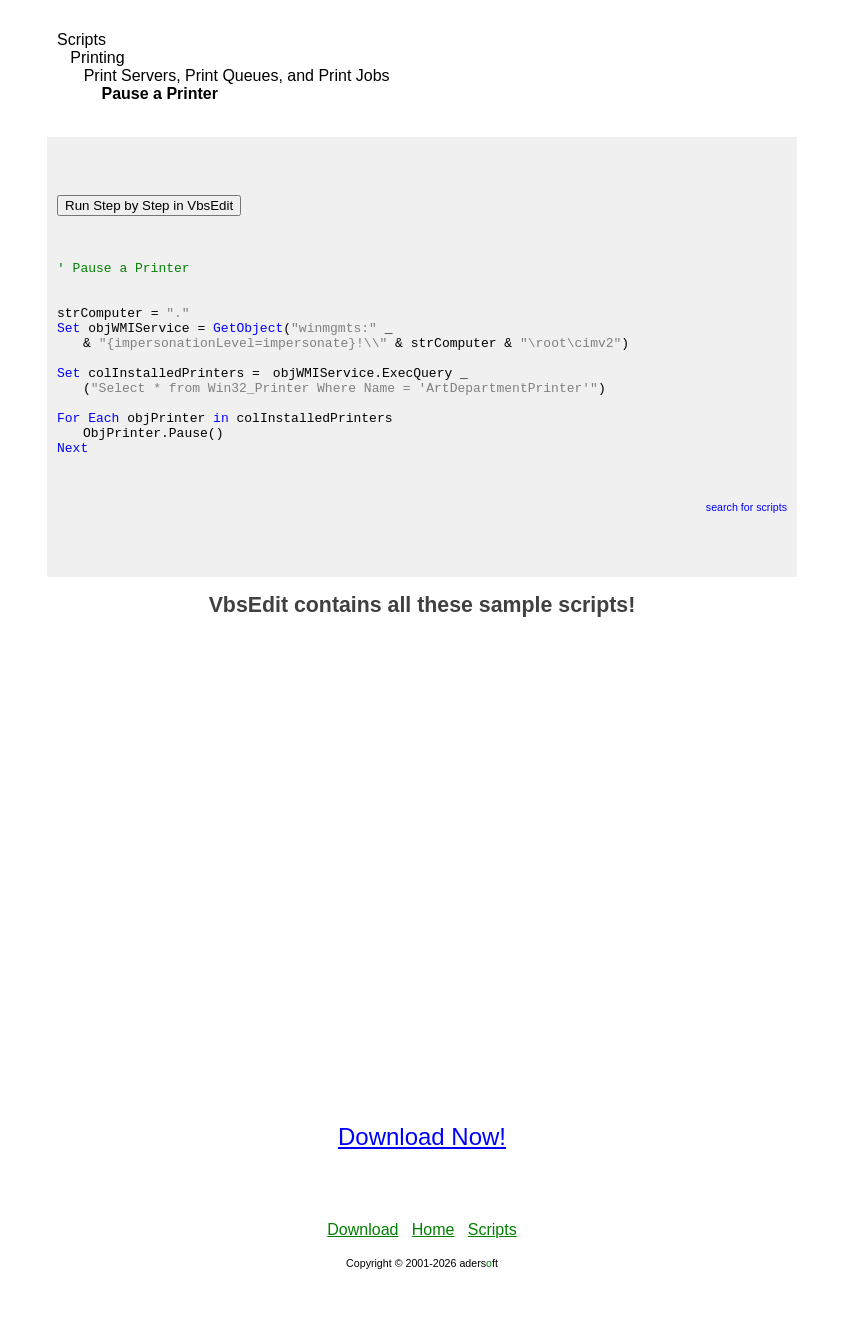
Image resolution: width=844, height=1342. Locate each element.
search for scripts (746, 564)
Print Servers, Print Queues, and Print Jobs (237, 75)
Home (433, 1286)
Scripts (81, 39)
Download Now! (422, 1193)
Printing (97, 57)
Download (362, 1286)
